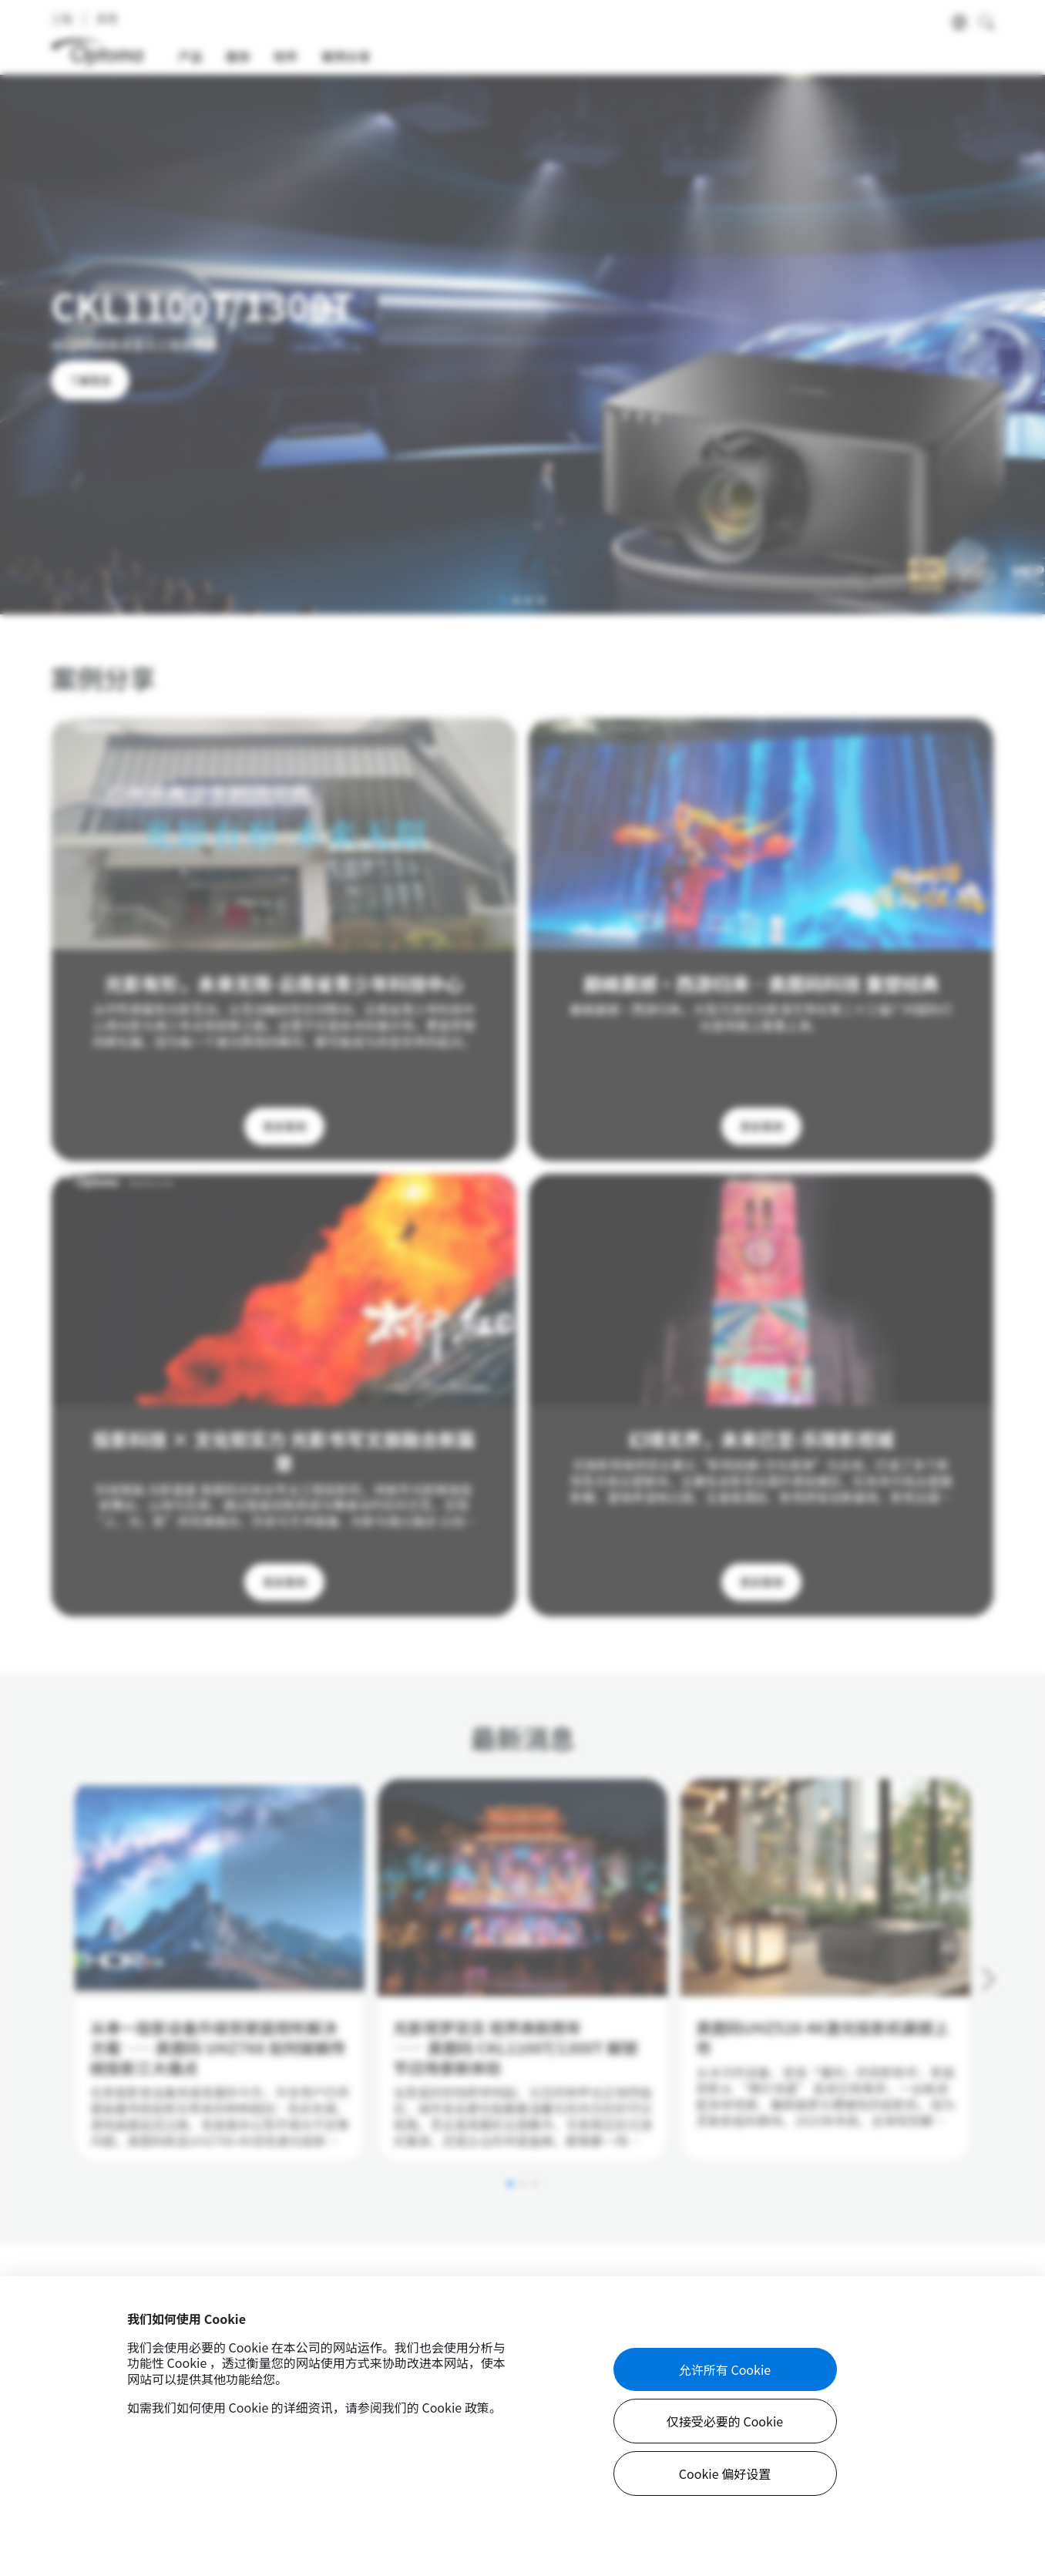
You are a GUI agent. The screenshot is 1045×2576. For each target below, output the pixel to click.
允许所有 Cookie (725, 2369)
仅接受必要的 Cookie (725, 2421)
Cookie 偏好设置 (725, 2473)
